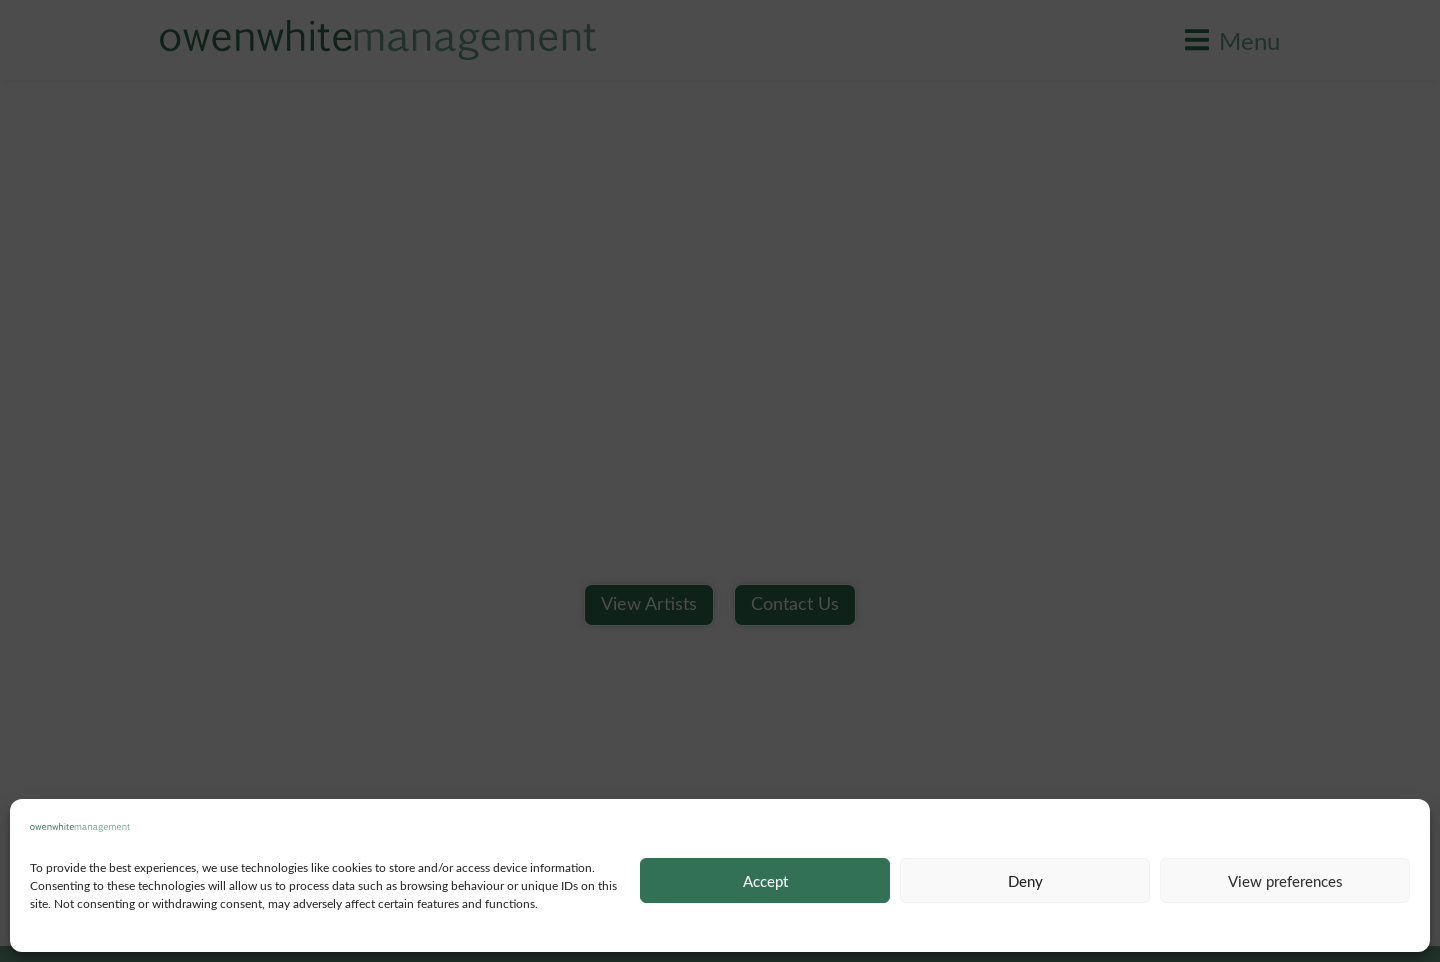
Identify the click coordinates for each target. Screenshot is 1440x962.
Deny (1025, 881)
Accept (765, 881)
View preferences (1285, 881)
